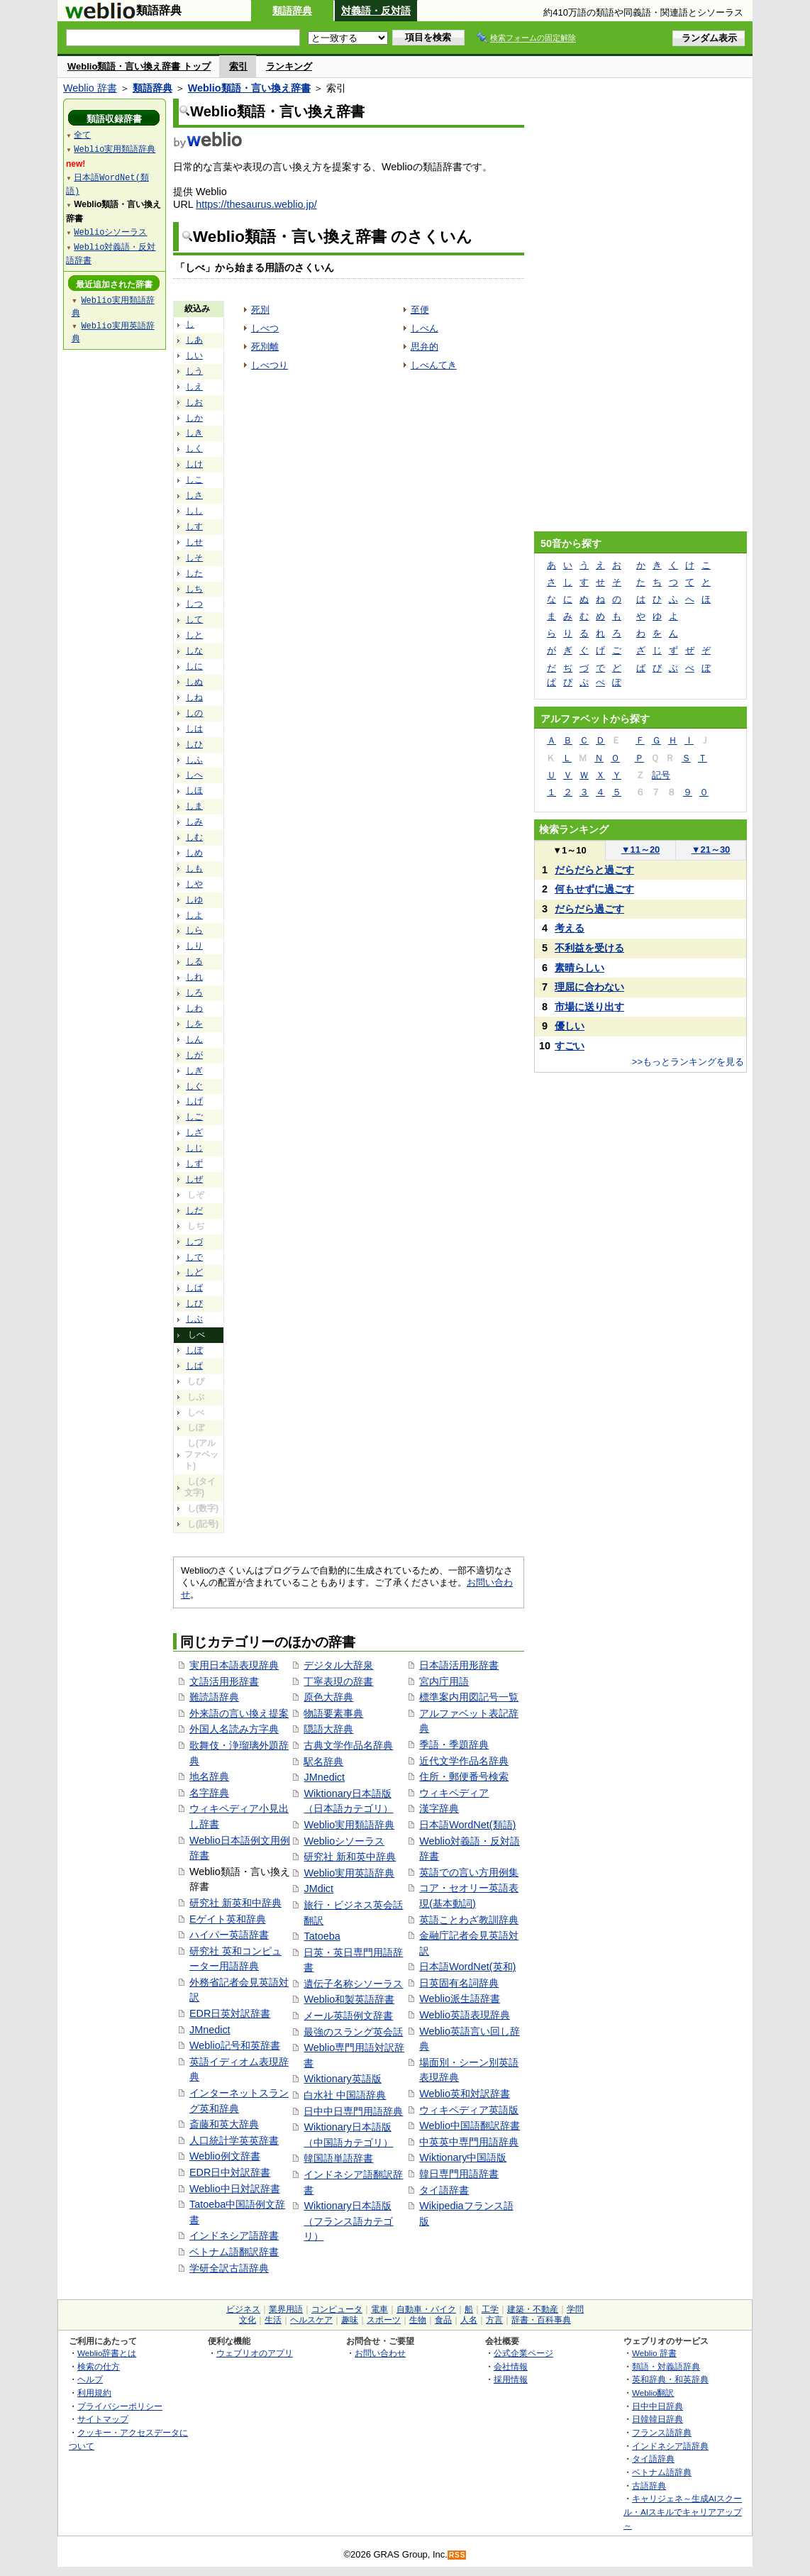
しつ (194, 604)
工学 (490, 2309)
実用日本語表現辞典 (234, 1665)
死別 (260, 309)
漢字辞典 (439, 1808)
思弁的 (424, 346)
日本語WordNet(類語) (467, 1824)
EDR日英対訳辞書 (229, 2013)
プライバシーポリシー (119, 2406)
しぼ (194, 1350)
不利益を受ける (589, 947)
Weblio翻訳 (653, 2392)
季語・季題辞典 (454, 1744)
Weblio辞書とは (106, 2352)
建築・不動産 (532, 2309)
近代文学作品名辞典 (464, 1761)
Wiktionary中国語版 (462, 2157)
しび (194, 1303)
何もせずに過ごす (594, 889)
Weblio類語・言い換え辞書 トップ (139, 66)
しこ (194, 480)
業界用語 (286, 2309)
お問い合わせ (380, 2352)
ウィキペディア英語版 (468, 2110)
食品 (443, 2320)
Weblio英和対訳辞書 (464, 2093)
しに (194, 666)
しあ (194, 340)
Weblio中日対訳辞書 (234, 2188)
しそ (194, 558)
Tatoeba (322, 1936)
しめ (194, 853)
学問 (575, 2309)
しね (194, 697)
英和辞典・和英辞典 (670, 2379)
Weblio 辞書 (90, 88)
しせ (194, 542)
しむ (194, 837)
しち (194, 589)
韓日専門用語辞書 (459, 2173)
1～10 (569, 850)
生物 (417, 2320)
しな (194, 651)
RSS (457, 2555)
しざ (194, 1132)
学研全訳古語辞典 (229, 2268)
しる (194, 961)
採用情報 (511, 2379)
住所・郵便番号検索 (464, 1776)
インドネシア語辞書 (234, 2235)
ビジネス (243, 2309)
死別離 (265, 346)
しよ (194, 915)
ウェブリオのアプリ (254, 2352)
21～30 (711, 849)
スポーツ (384, 2320)
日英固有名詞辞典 (459, 1983)
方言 (494, 2320)
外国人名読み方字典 (234, 1729)
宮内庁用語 (444, 1681)
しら (194, 930)
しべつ (265, 328)
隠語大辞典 (328, 1729)
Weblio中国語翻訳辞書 (469, 2125)
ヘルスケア (311, 2320)
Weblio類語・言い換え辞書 (249, 88)
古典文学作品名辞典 (348, 1745)
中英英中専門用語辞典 (468, 2141)
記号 (661, 775)
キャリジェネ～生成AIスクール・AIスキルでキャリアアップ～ (682, 2511)
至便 (420, 309)
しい (194, 355)
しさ (194, 495)
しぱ (194, 1366)
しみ (194, 822)
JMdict (318, 1888)
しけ (194, 464)
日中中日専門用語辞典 (353, 2111)
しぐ (194, 1086)
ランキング (289, 66)
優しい (569, 1026)
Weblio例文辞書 (224, 2156)
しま (194, 806)
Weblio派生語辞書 (459, 1998)
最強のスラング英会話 (353, 2032)
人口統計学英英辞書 (234, 2140)
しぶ (194, 1319)
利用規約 (94, 2392)
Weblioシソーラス (344, 1841)
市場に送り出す (589, 1006)
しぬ (194, 682)
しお (194, 402)
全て (82, 134)
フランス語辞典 (662, 2432)
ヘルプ (90, 2379)
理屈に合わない (589, 987)
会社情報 (511, 2366)
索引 (238, 66)
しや (194, 884)
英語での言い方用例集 (468, 1872)
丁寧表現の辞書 (338, 1681)
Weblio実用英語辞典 (349, 1873)
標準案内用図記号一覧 (468, 1697)
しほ (194, 790)
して (194, 619)
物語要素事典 (333, 1713)
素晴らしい (579, 967)
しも (194, 868)
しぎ (194, 1071)
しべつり (269, 365)
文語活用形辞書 (224, 1681)
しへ (194, 775)
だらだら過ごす (589, 908)
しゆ (194, 900)
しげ (194, 1101)
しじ (194, 1148)
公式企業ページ (523, 2352)
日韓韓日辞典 (657, 2418)
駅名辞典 (323, 1761)
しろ (194, 992)
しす (194, 526)
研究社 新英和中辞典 (235, 1902)
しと (194, 635)
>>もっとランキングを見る (688, 1061)
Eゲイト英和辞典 (227, 1919)
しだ (194, 1210)
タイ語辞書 (444, 2190)
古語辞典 (649, 2485)
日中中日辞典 (657, 2406)
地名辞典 (209, 1776)
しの (194, 713)
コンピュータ (336, 2309)
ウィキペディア (454, 1792)
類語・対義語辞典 (666, 2366)
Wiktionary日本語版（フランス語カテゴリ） (348, 2221)
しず (194, 1163)
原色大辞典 (328, 1697)
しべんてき (434, 365)
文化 (247, 2320)
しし (194, 511)
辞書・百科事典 (541, 2320)
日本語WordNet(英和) (467, 1966)
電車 (379, 2309)
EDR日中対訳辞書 (229, 2172)
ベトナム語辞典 (662, 2472)
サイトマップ (102, 2418)
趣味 (349, 2320)
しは (194, 729)
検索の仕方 (98, 2366)
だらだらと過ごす (594, 869)
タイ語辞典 (653, 2458)
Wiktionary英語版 (342, 2078)
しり (194, 946)
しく (194, 448)
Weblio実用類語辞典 (349, 1824)
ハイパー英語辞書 (229, 1934)
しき (194, 433)
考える (569, 928)
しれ (194, 977)
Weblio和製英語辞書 (349, 1999)
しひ (194, 744)
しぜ (194, 1179)
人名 (468, 2320)
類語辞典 (292, 10)
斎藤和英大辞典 (224, 2124)
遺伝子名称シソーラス (353, 1983)
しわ (194, 1008)
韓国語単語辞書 (338, 2158)
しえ (194, 387)
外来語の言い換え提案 (239, 1713)
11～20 (640, 849)
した (194, 573)
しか (194, 418)
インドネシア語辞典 (670, 2445)
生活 (273, 2320)
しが (194, 1055)
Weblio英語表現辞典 (464, 2015)
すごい (569, 1045)
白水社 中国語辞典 (345, 2095)
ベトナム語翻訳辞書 (234, 2251)
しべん (424, 328)
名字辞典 (209, 1792)
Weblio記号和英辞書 (234, 2045)
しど (194, 1272)
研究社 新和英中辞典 (350, 1856)
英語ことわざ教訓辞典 (468, 1919)
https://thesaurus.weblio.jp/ (256, 204)
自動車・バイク (426, 2309)
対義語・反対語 (376, 10)
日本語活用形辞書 (459, 1665)
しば (194, 1288)
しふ (194, 760)
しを (194, 1024)
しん (194, 1039)
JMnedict (210, 2029)
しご (194, 1117)
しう (194, 371)
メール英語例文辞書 (348, 2015)
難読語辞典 (214, 1697)
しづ (194, 1241)
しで (194, 1257)
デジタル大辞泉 (338, 1665)
